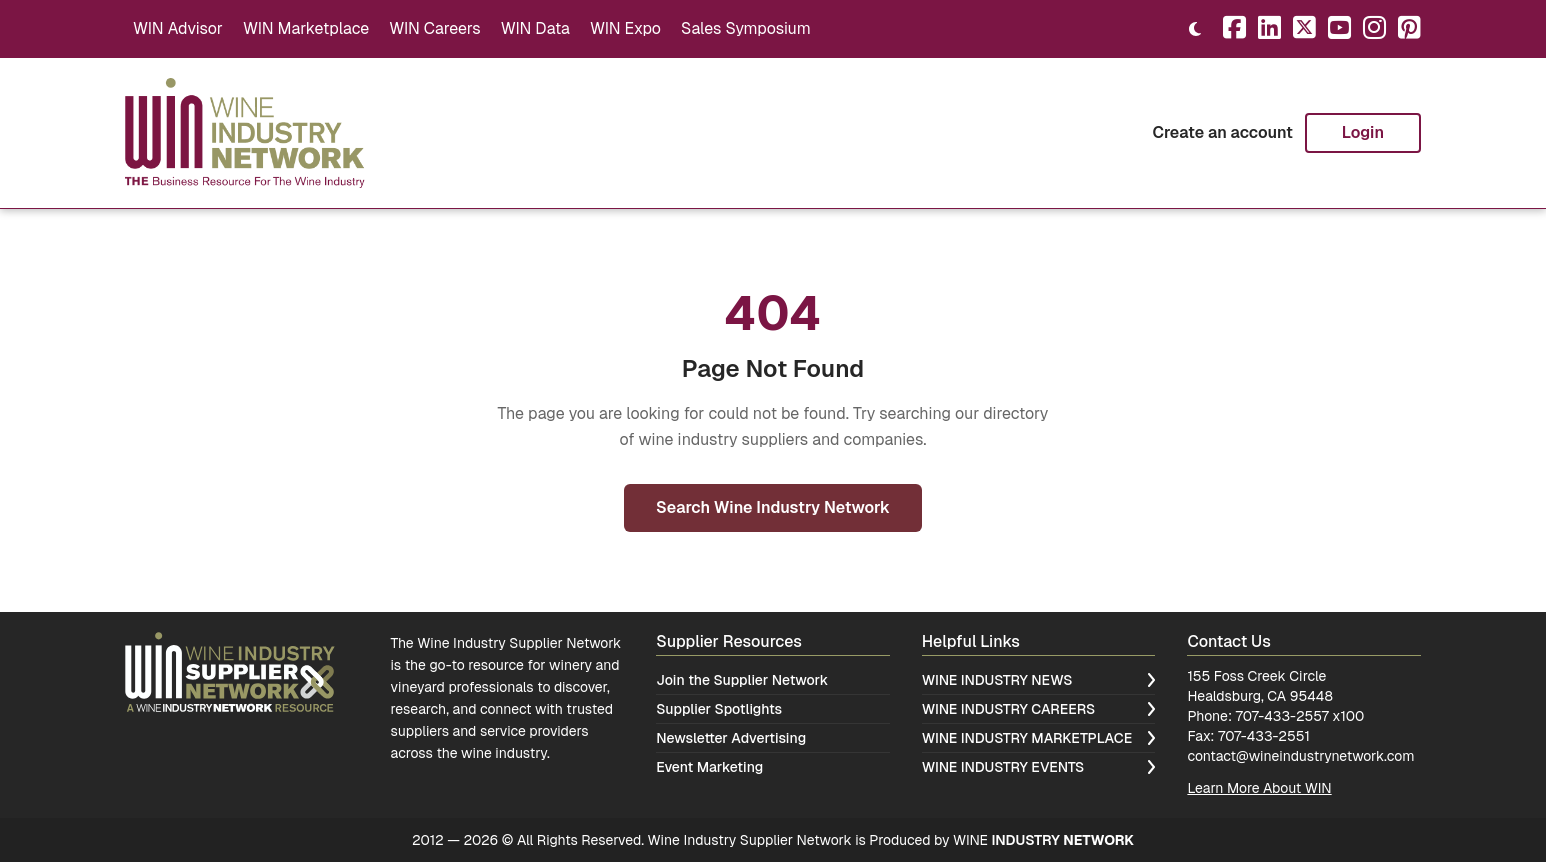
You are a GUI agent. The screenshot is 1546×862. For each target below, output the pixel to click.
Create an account (1222, 132)
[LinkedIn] (1269, 29)
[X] (1304, 29)
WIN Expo (625, 28)
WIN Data (535, 28)
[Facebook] (1234, 29)
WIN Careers (434, 28)
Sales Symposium (746, 28)
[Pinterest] (1409, 29)
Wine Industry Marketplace (1039, 738)
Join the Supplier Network (742, 680)
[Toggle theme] (1195, 29)
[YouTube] (1339, 29)
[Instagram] (1374, 29)
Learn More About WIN (1259, 788)
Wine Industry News (1039, 680)
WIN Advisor (178, 28)
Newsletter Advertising (731, 738)
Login (1363, 132)
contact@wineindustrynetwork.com (1300, 756)
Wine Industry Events (1039, 767)
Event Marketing (709, 767)
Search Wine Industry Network (773, 507)
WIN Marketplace (306, 28)
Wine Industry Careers (1039, 709)
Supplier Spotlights (719, 709)
